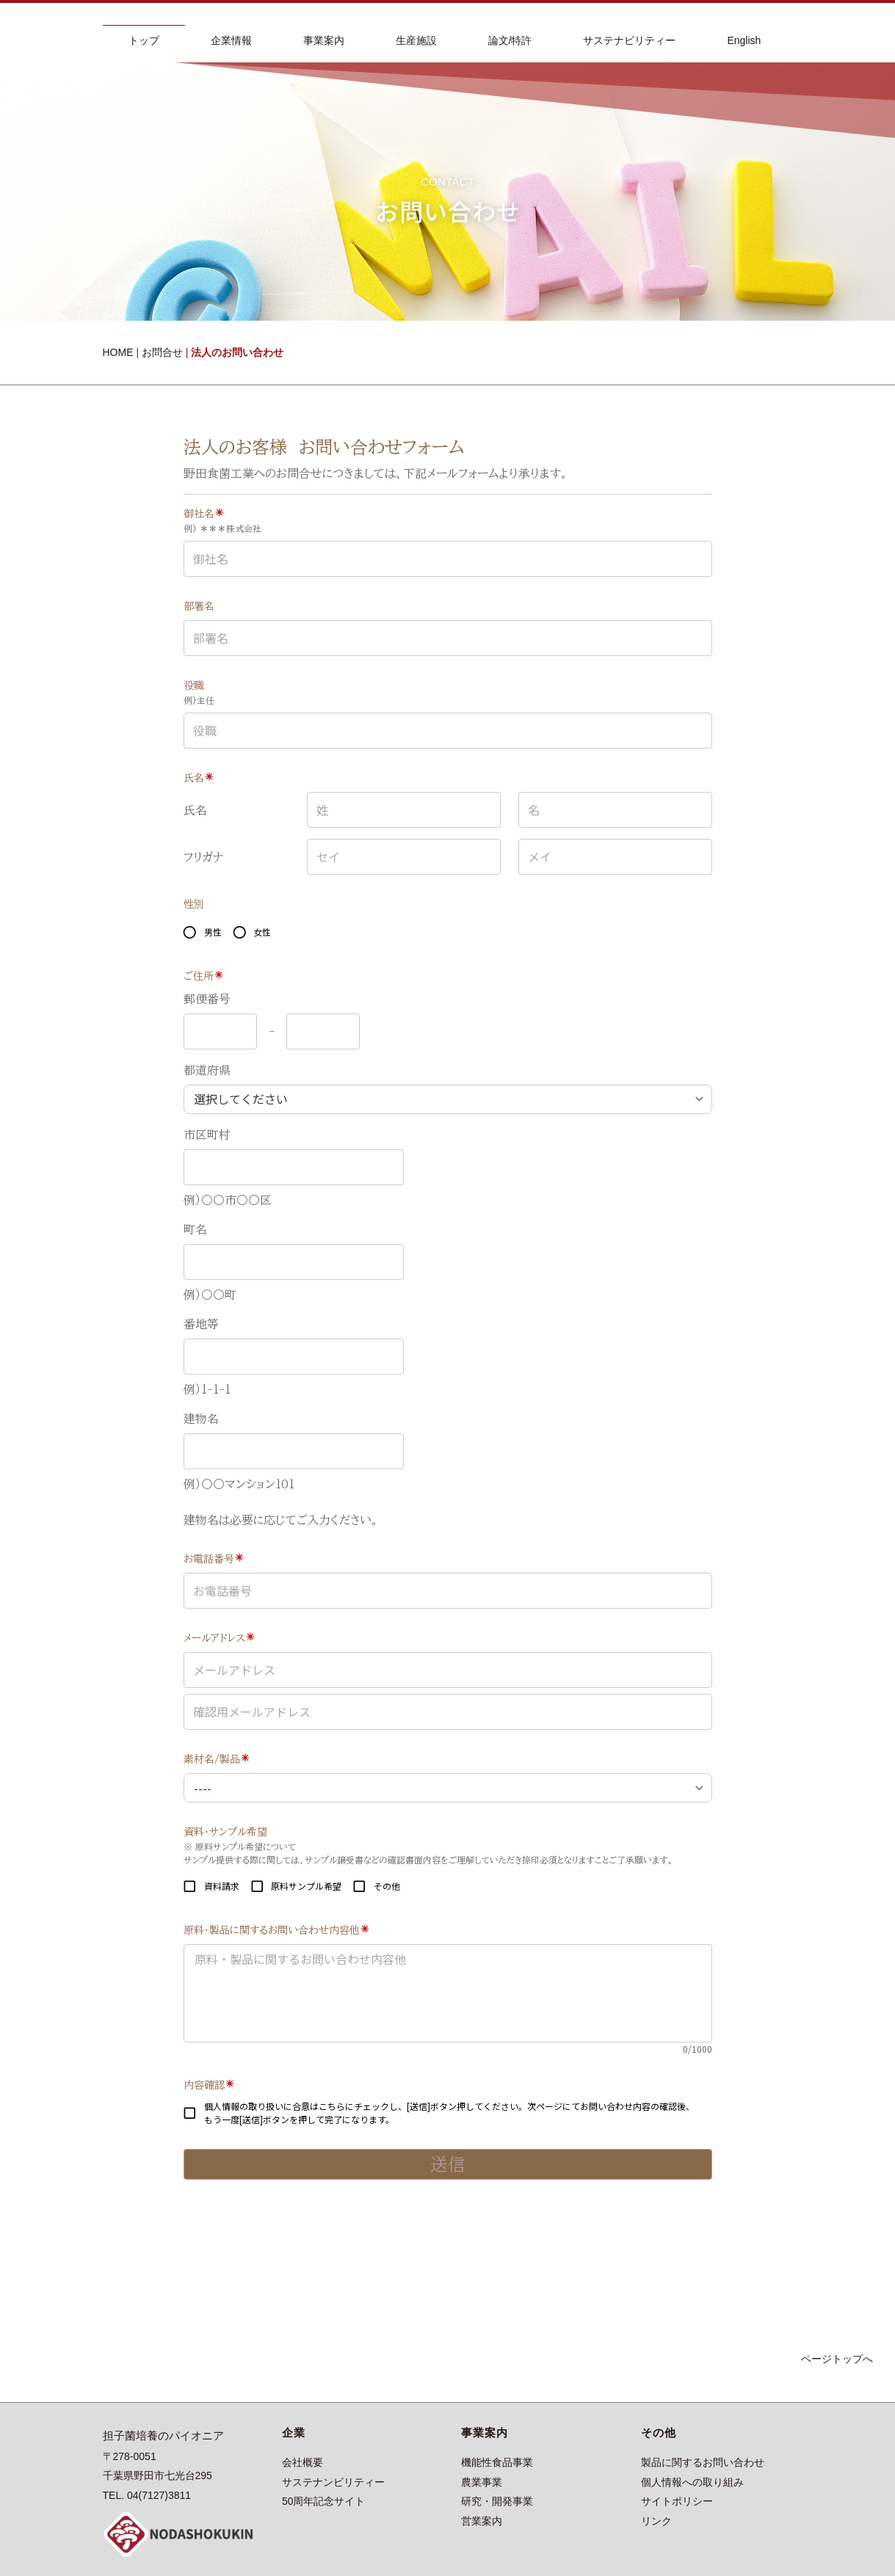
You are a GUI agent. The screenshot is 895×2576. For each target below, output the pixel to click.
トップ (143, 40)
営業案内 (481, 2521)
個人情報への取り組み (692, 2482)
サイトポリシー (677, 2501)
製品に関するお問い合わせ (702, 2462)
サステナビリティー (629, 40)
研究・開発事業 (497, 2501)
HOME (118, 352)
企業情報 (231, 40)
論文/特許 (510, 40)
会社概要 (302, 2462)
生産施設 (416, 40)
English (744, 40)
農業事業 (481, 2482)
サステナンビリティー (333, 2482)
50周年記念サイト (324, 2501)
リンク (656, 2521)
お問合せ (162, 352)
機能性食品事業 (497, 2462)
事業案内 (323, 40)
